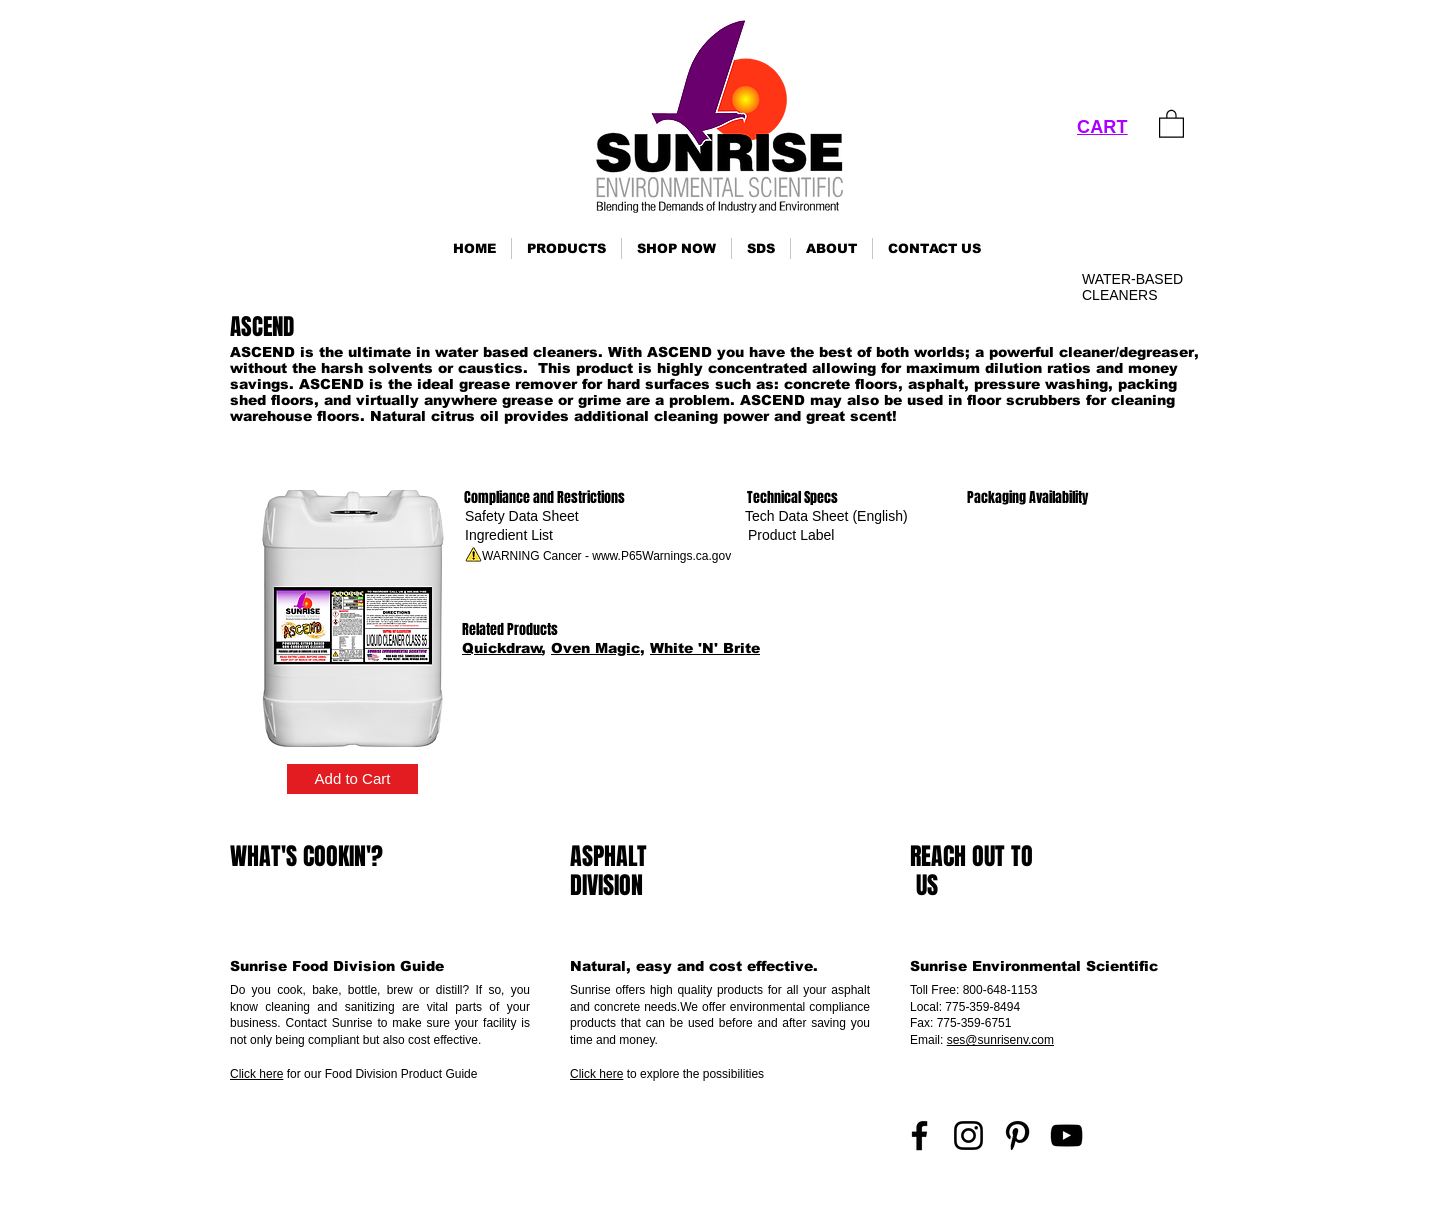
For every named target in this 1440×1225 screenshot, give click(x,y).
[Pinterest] (1017, 1135)
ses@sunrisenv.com (1000, 1040)
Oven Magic (595, 648)
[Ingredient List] (509, 535)
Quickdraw (502, 648)
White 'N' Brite (705, 648)
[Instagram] (968, 1135)
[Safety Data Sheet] (522, 516)
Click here (256, 1074)
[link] (1171, 123)
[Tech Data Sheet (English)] (826, 516)
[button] (566, 248)
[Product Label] (791, 535)
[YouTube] (1066, 1135)
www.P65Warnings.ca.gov (661, 556)
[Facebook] (919, 1135)
